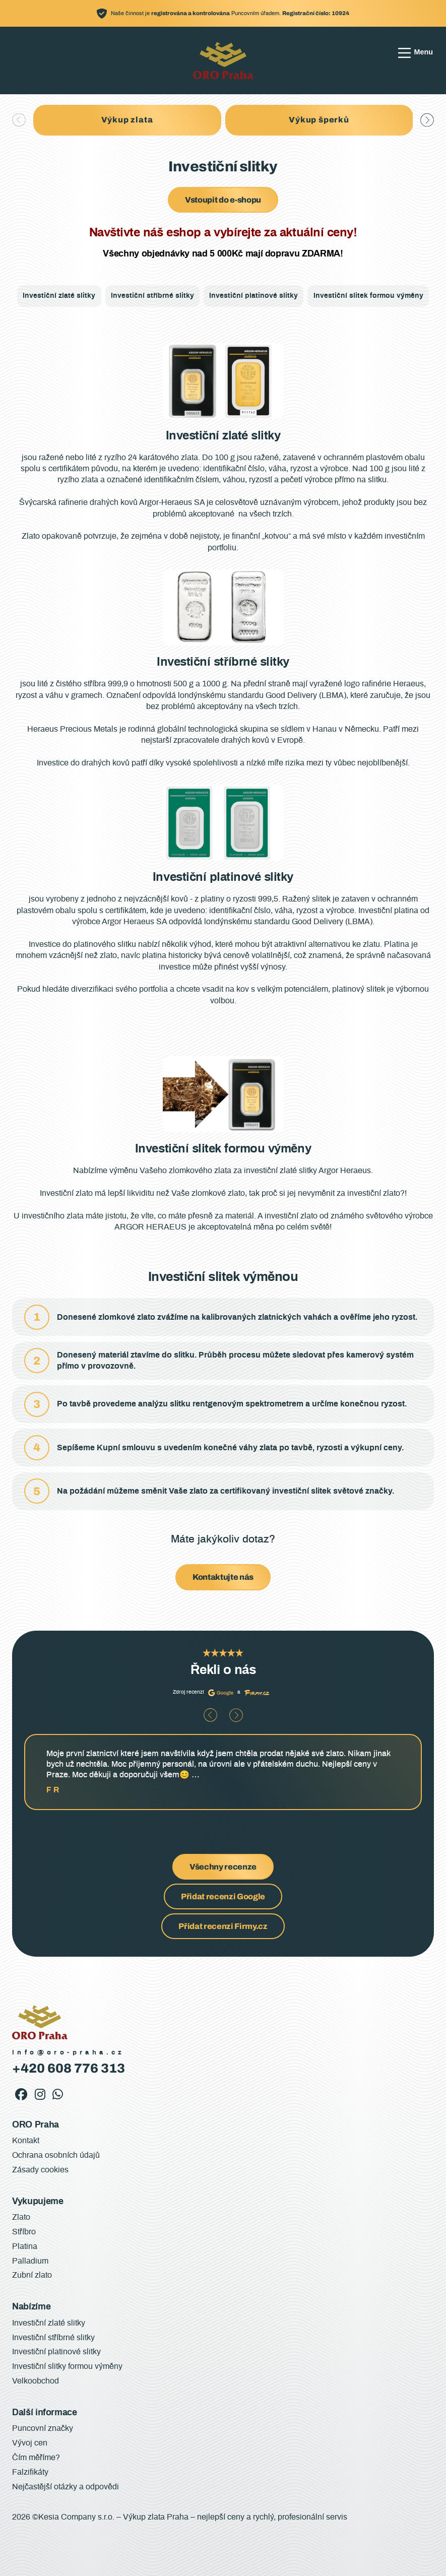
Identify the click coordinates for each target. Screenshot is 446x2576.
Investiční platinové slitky (253, 295)
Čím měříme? (36, 2458)
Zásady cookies (40, 2170)
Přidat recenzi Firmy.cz (223, 1926)
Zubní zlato (32, 2275)
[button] (427, 120)
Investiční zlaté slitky (59, 295)
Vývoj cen (29, 2443)
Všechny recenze (223, 1866)
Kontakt (25, 2141)
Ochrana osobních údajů (56, 2155)
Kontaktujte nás (223, 1577)
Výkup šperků (319, 119)
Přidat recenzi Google (223, 1896)
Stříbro (24, 2232)
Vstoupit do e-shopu (223, 200)
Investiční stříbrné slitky (152, 295)
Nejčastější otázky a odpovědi (65, 2487)
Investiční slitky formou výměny (67, 2366)
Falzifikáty (30, 2472)
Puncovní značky (42, 2428)
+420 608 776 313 (68, 2068)
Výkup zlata (127, 119)
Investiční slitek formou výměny (368, 295)
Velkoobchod (35, 2381)
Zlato (21, 2217)
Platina (24, 2246)
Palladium (30, 2261)
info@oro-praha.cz (68, 2052)
